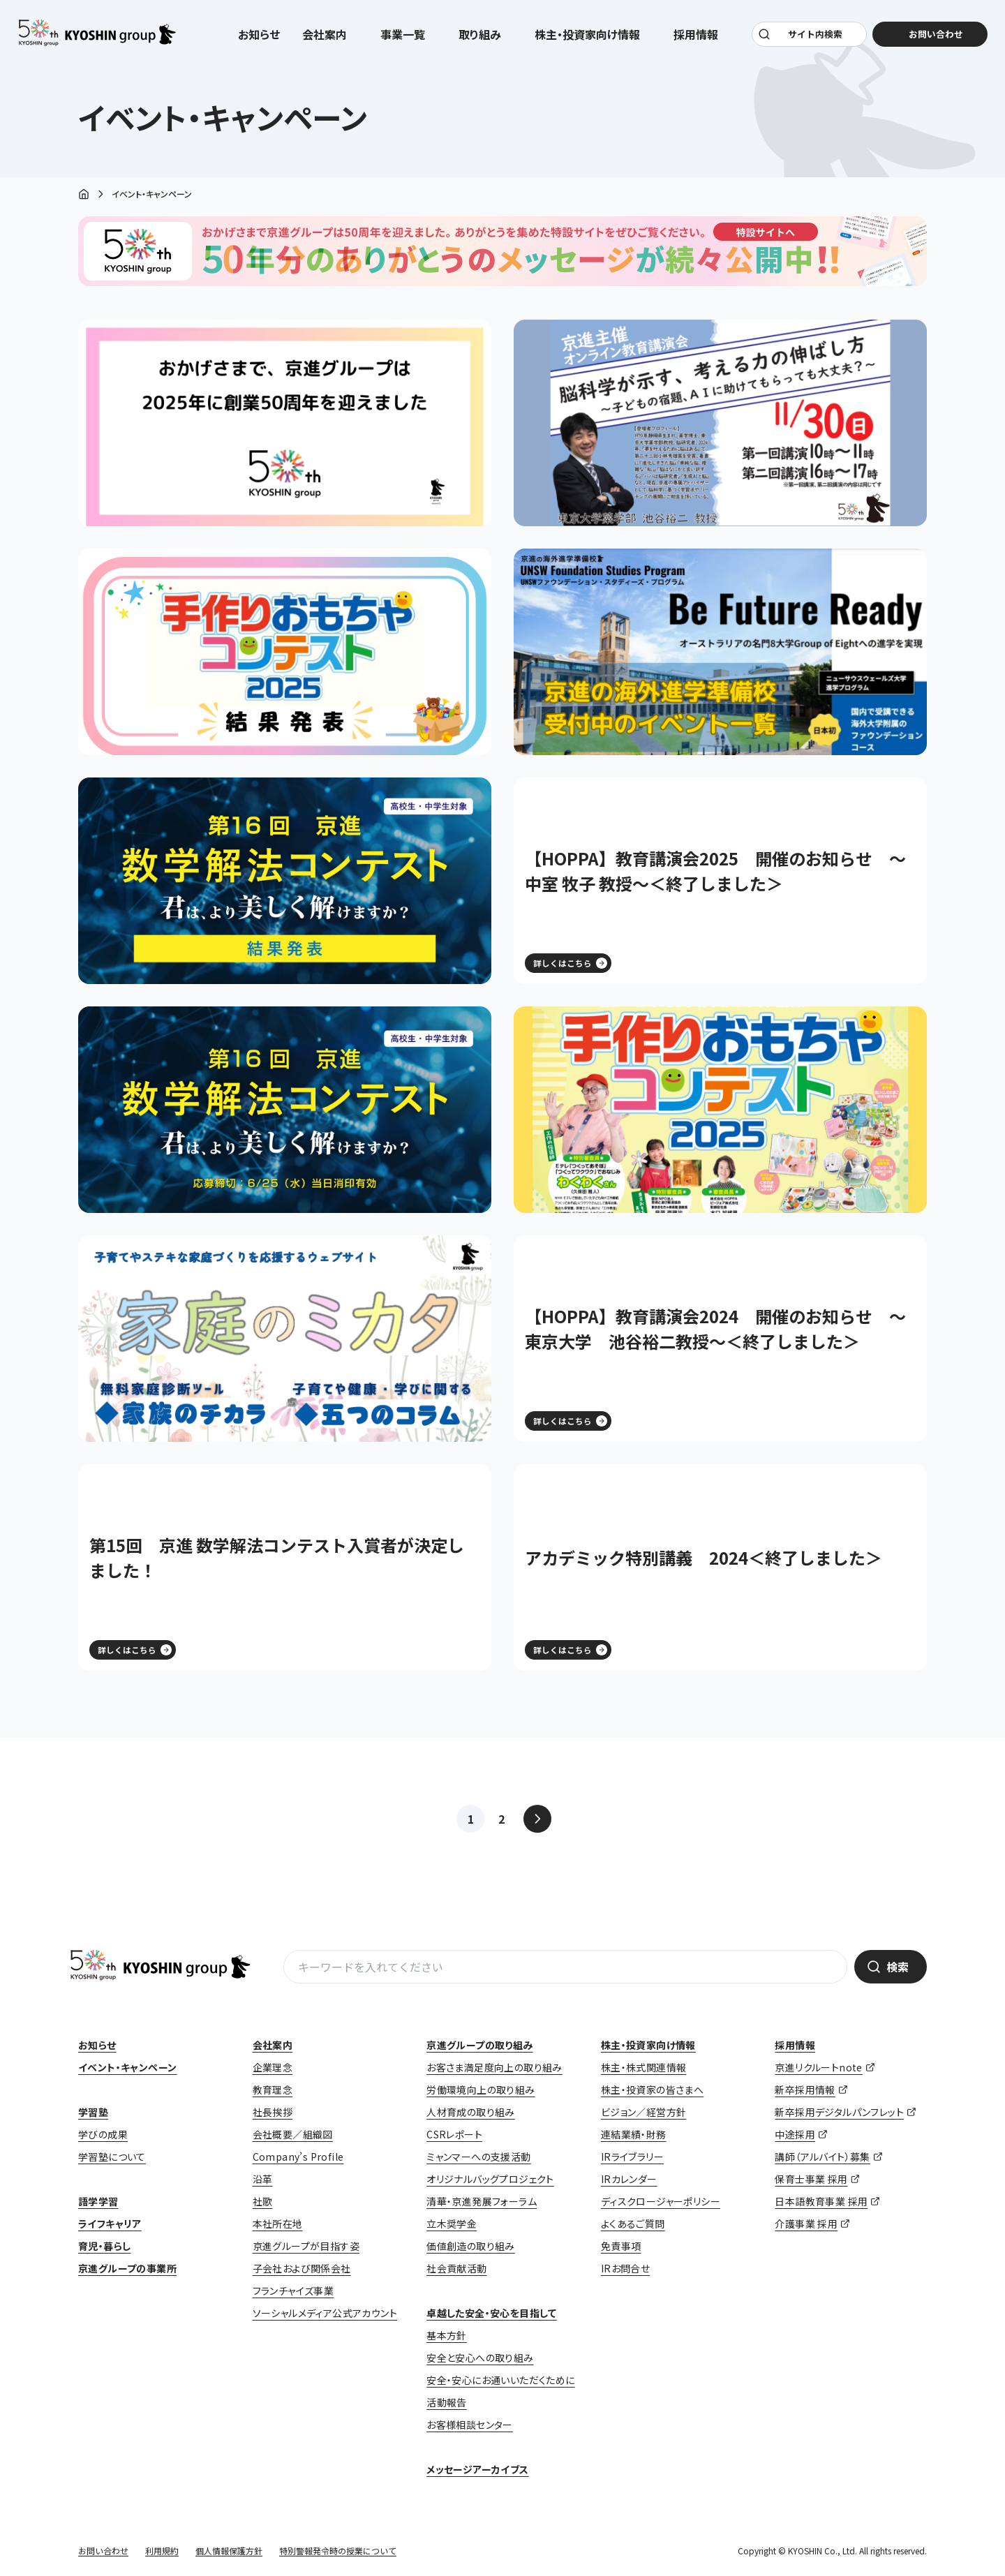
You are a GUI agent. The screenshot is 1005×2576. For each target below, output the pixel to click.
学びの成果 (103, 2134)
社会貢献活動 (456, 2268)
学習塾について (112, 2157)
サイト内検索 (814, 36)
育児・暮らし (104, 2246)
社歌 (263, 2201)
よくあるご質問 (633, 2224)
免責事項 (621, 2246)
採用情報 (795, 2045)
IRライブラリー (632, 2157)
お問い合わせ (103, 2550)
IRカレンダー (629, 2179)
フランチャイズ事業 (293, 2291)
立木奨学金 (451, 2224)
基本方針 (446, 2335)
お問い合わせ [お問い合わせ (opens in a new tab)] (932, 36)
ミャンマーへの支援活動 (478, 2157)
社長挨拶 (273, 2112)
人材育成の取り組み (470, 2112)
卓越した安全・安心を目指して (491, 2313)
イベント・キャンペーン (127, 2067)
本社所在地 (278, 2224)
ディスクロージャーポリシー (660, 2201)
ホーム (83, 195)
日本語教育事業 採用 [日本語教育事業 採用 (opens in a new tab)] (821, 2201)
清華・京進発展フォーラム (481, 2201)
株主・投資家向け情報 (648, 2045)
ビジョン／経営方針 (644, 2112)
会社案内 (273, 2045)
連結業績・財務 (634, 2134)
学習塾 (93, 2112)
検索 (897, 1966)
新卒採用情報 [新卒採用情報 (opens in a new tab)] (805, 2090)
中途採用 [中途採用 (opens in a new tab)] (795, 2134)
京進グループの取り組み (479, 2045)
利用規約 (162, 2550)
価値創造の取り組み (470, 2246)
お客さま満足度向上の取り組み (494, 2067)
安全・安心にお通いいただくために (500, 2380)
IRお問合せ (625, 2268)
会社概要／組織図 (293, 2134)
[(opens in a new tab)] (720, 423)
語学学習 (98, 2201)
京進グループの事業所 (127, 2268)
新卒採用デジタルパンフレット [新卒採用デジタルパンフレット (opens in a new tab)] (839, 2112)
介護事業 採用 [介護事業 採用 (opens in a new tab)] (806, 2224)
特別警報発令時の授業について (337, 2550)
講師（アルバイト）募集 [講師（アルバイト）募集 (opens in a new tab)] (822, 2157)
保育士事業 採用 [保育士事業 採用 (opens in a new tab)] (811, 2179)
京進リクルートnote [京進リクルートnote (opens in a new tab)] (818, 2067)
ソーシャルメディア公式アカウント (325, 2313)
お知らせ (259, 36)
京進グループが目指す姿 (306, 2246)
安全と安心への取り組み (479, 2358)
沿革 (263, 2179)
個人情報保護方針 (228, 2550)
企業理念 (273, 2067)
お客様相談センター (469, 2425)
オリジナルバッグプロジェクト (490, 2179)
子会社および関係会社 (302, 2268)
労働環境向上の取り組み (480, 2090)
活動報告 (446, 2402)
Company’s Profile (298, 2157)
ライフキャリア (110, 2224)
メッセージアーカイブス (477, 2469)
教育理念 (273, 2090)
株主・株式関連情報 (644, 2067)
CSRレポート (454, 2134)
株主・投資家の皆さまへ (652, 2090)
